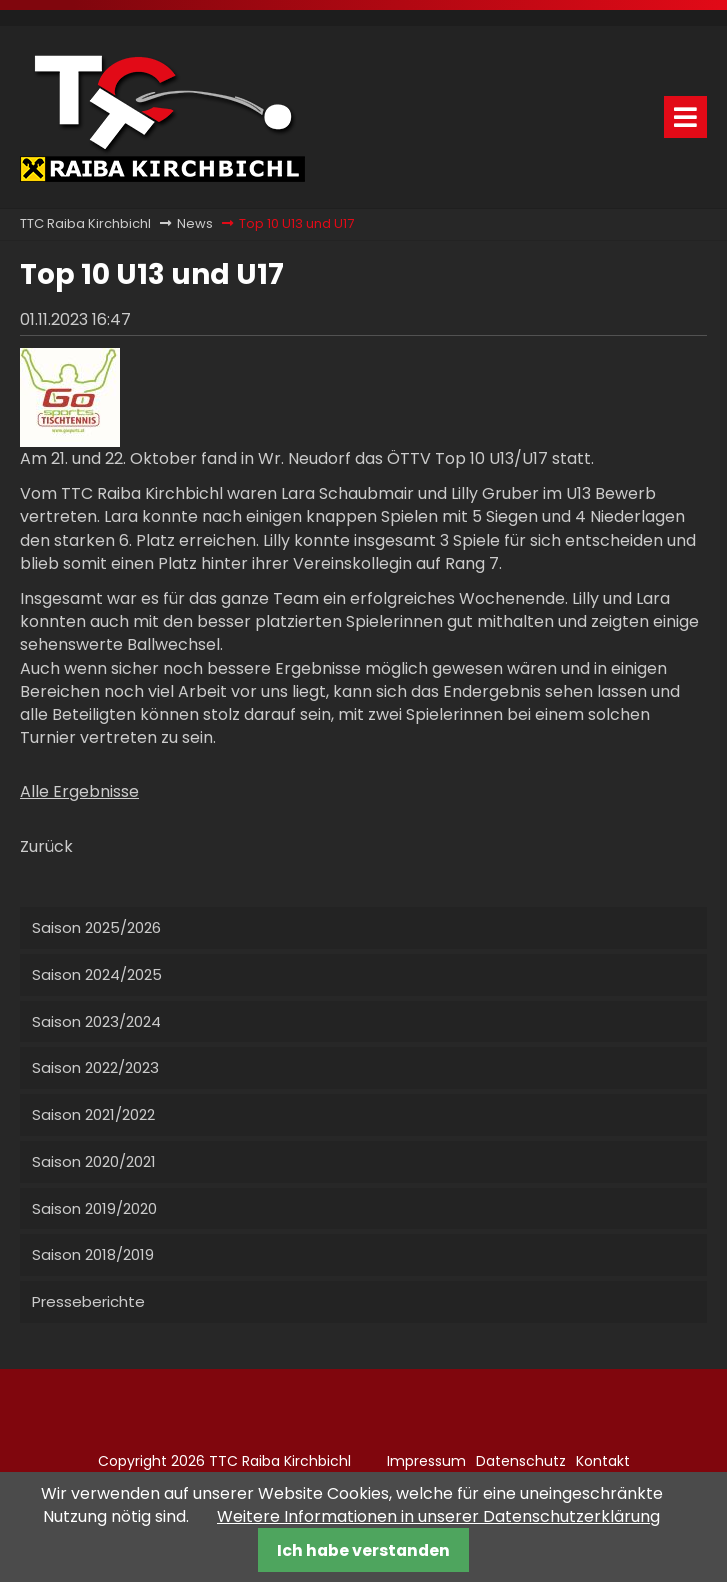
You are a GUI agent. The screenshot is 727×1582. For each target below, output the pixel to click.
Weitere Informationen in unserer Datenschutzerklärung (438, 1516)
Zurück (46, 846)
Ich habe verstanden (363, 1550)
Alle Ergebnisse (79, 791)
